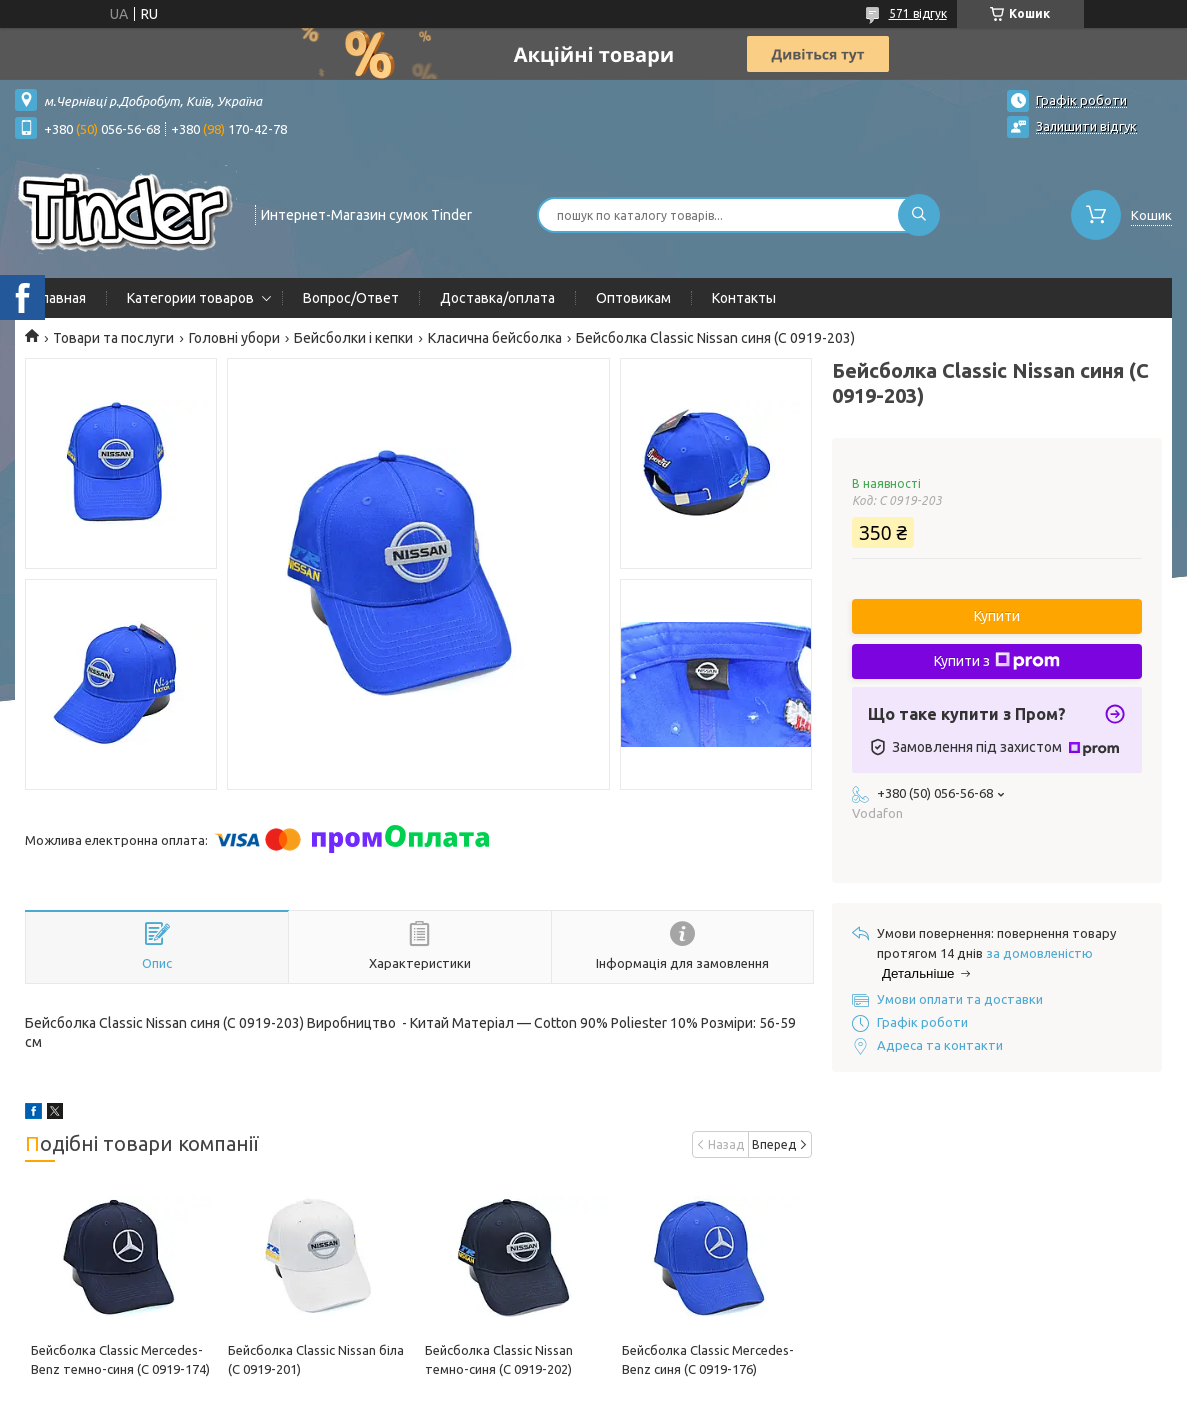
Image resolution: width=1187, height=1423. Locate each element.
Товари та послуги (113, 338)
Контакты (744, 298)
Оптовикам (633, 298)
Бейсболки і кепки (353, 338)
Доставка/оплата (497, 298)
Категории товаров (190, 298)
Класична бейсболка (495, 338)
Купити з (997, 661)
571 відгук (918, 13)
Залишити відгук (1086, 126)
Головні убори (234, 338)
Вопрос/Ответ (351, 298)
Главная (60, 298)
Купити (997, 616)
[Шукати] (919, 215)
